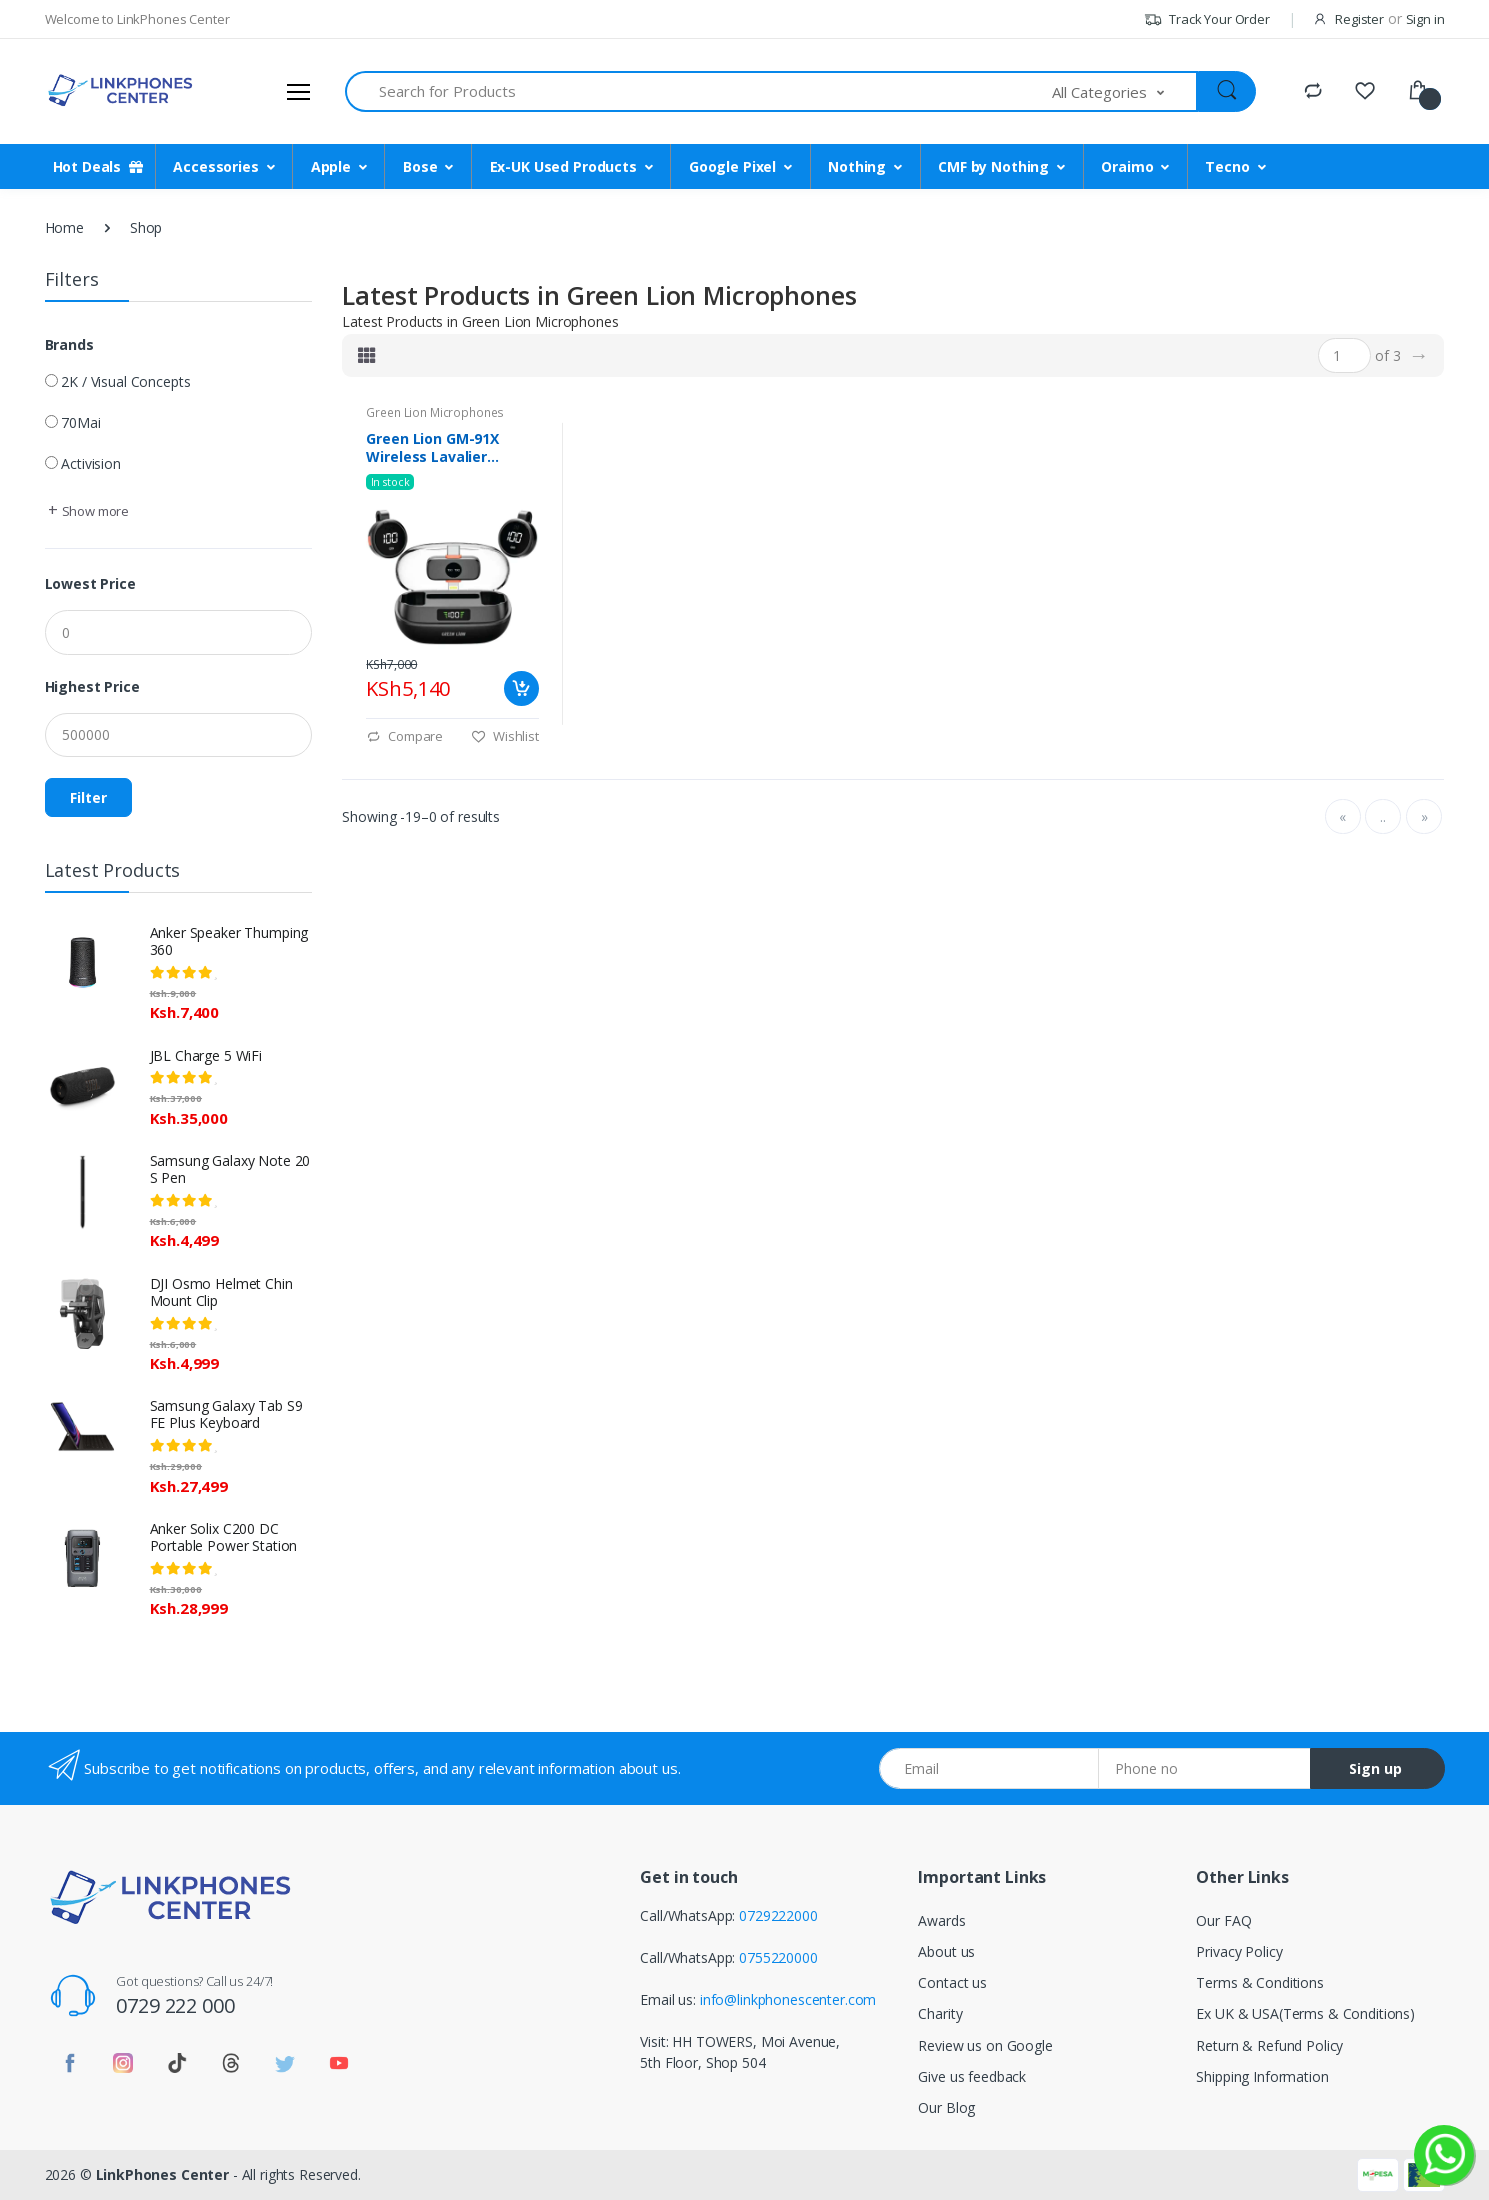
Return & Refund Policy (1269, 2045)
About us (946, 1951)
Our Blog (946, 2107)
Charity (940, 2013)
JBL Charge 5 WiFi (206, 1055)
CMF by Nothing (993, 166)
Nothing (857, 166)
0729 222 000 (175, 2005)
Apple (331, 166)
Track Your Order (1206, 19)
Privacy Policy (1239, 1951)
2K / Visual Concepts (125, 381)
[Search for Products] (699, 91)
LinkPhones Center (163, 2174)
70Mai (80, 422)
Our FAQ (1223, 1920)
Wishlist (505, 736)
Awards (941, 1920)
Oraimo (1127, 166)
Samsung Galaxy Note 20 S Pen (230, 1169)
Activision (91, 463)
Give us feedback (972, 2076)
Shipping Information (1262, 2076)
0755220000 (778, 1957)
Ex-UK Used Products (563, 166)
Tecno (1227, 166)
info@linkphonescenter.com (788, 1999)
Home (64, 227)
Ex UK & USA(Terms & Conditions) (1305, 2013)
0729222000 (778, 1915)
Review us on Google (985, 2045)
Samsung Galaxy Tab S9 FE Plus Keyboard (226, 1414)
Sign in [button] (1425, 19)
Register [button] (1359, 19)
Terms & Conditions (1259, 1982)
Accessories (215, 166)
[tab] (367, 355)
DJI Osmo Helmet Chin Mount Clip (221, 1292)
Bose (420, 166)
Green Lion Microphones (435, 412)
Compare (404, 736)
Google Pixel (732, 166)
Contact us (952, 1982)
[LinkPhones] (120, 91)
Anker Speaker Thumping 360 (229, 941)
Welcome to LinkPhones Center (137, 19)
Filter (88, 797)
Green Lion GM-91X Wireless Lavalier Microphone (432, 448)
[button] (1125, 91)
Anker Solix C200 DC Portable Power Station (224, 1537)
